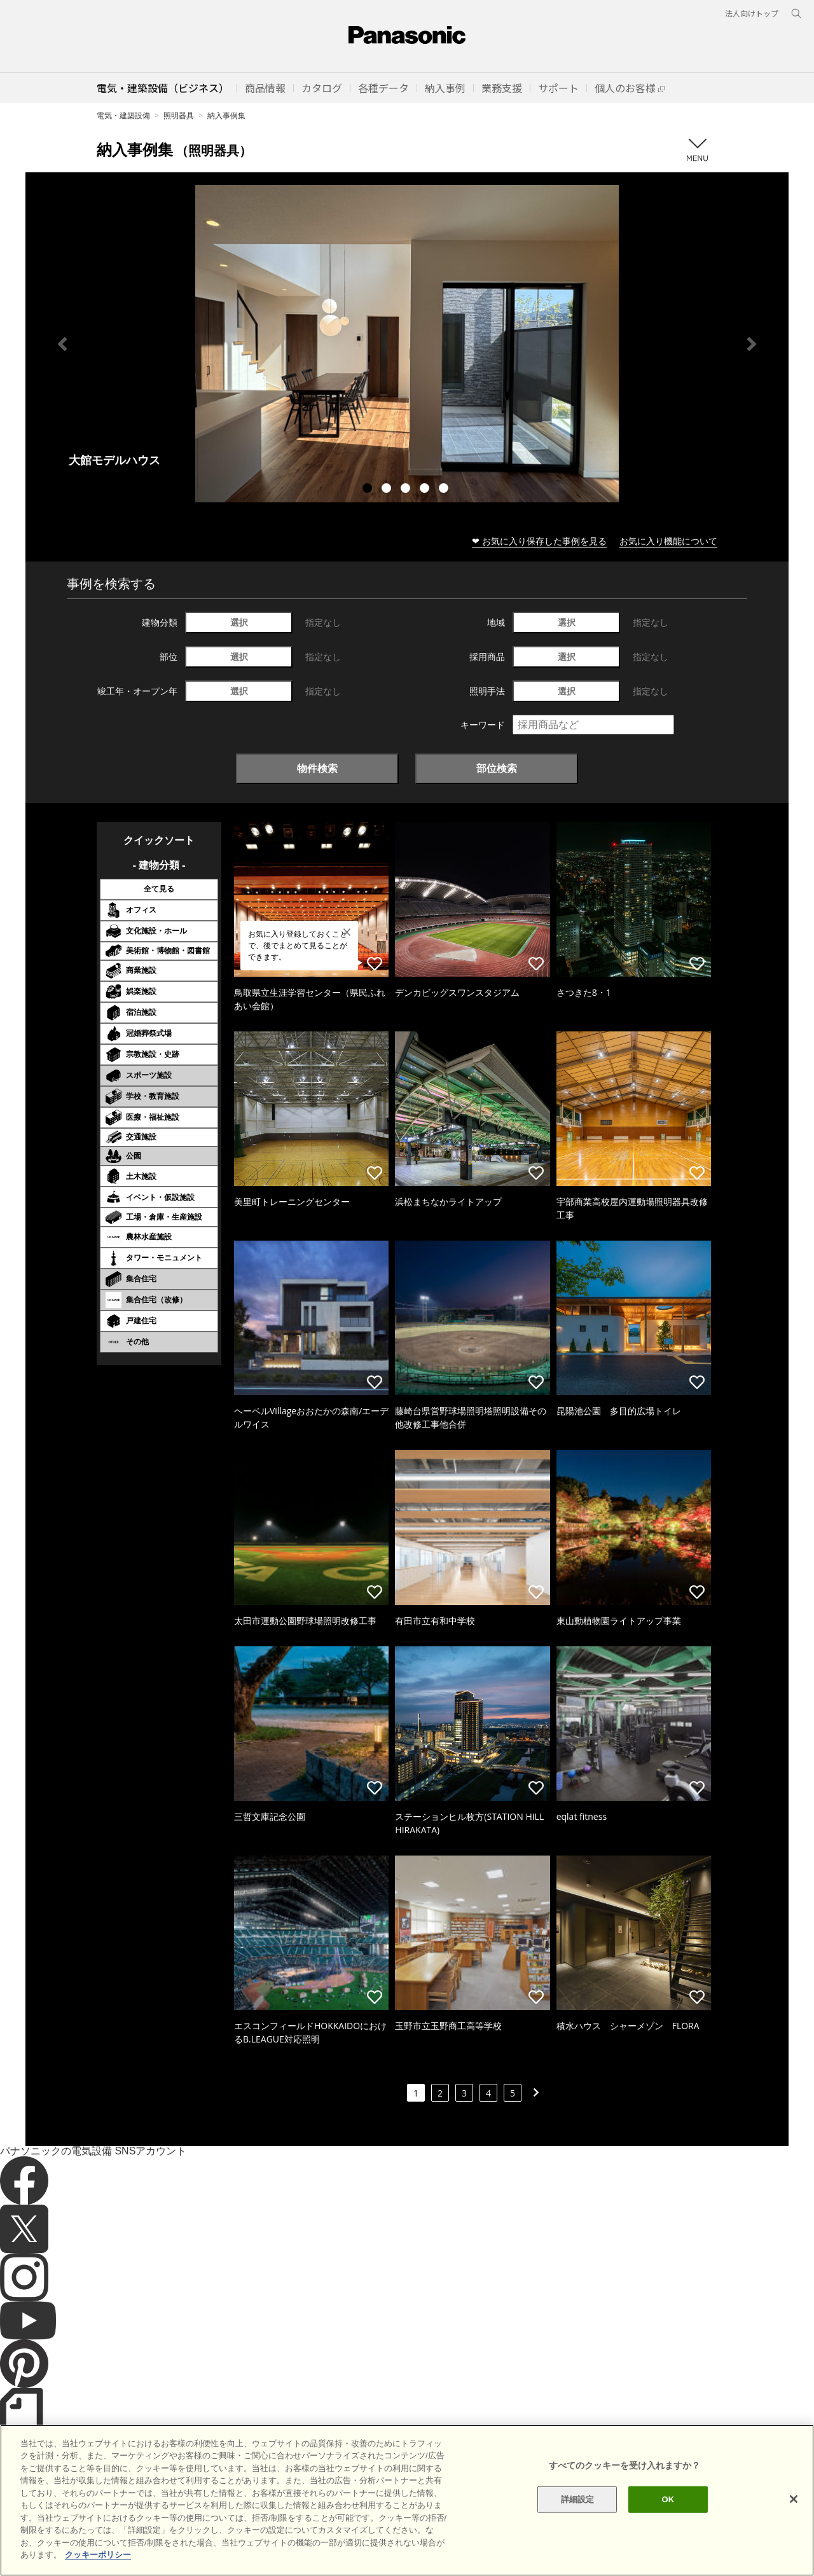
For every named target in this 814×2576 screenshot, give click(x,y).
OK (667, 2523)
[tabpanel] (407, 343)
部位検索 (496, 768)
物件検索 (317, 768)
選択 (239, 622)
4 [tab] (426, 489)
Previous (62, 344)
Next (751, 344)
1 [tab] (368, 489)
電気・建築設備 (123, 115)
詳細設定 (578, 2523)
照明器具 (178, 115)
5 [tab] (445, 489)
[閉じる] (794, 2524)
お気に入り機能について (668, 541)
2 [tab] (388, 489)
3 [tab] (407, 489)
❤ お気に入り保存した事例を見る (539, 541)
